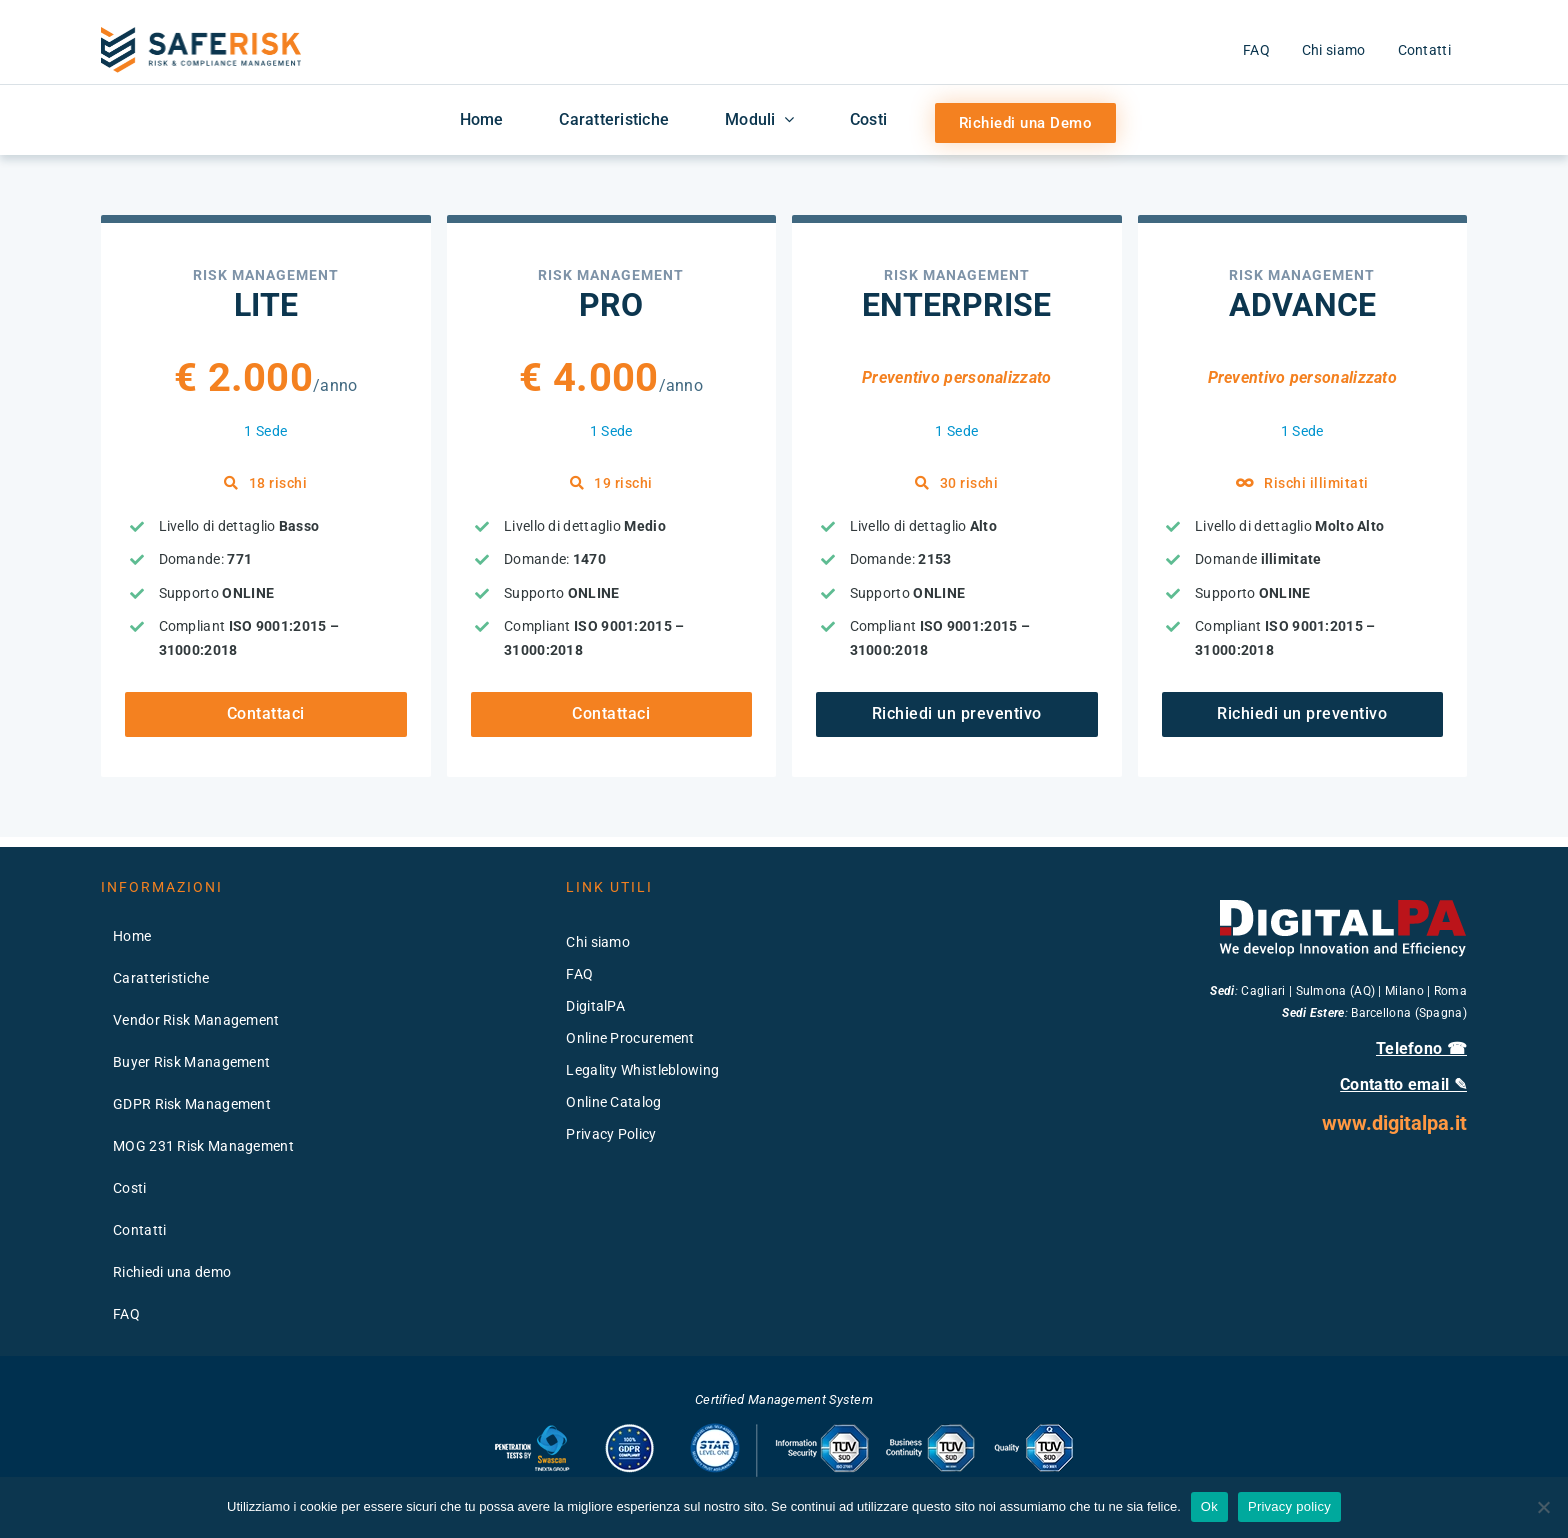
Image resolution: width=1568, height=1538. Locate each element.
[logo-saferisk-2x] (201, 34)
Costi (130, 1188)
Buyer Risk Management (191, 1062)
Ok (1209, 1506)
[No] (1543, 1507)
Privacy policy (1289, 1506)
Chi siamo (598, 942)
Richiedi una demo (172, 1272)
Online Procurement (630, 1038)
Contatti (139, 1230)
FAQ (126, 1314)
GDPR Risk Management (192, 1104)
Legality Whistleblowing (642, 1070)
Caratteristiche (161, 978)
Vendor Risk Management (196, 1020)
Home (132, 936)
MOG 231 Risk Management (203, 1146)
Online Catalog (613, 1102)
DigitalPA (595, 1006)
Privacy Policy (611, 1134)
